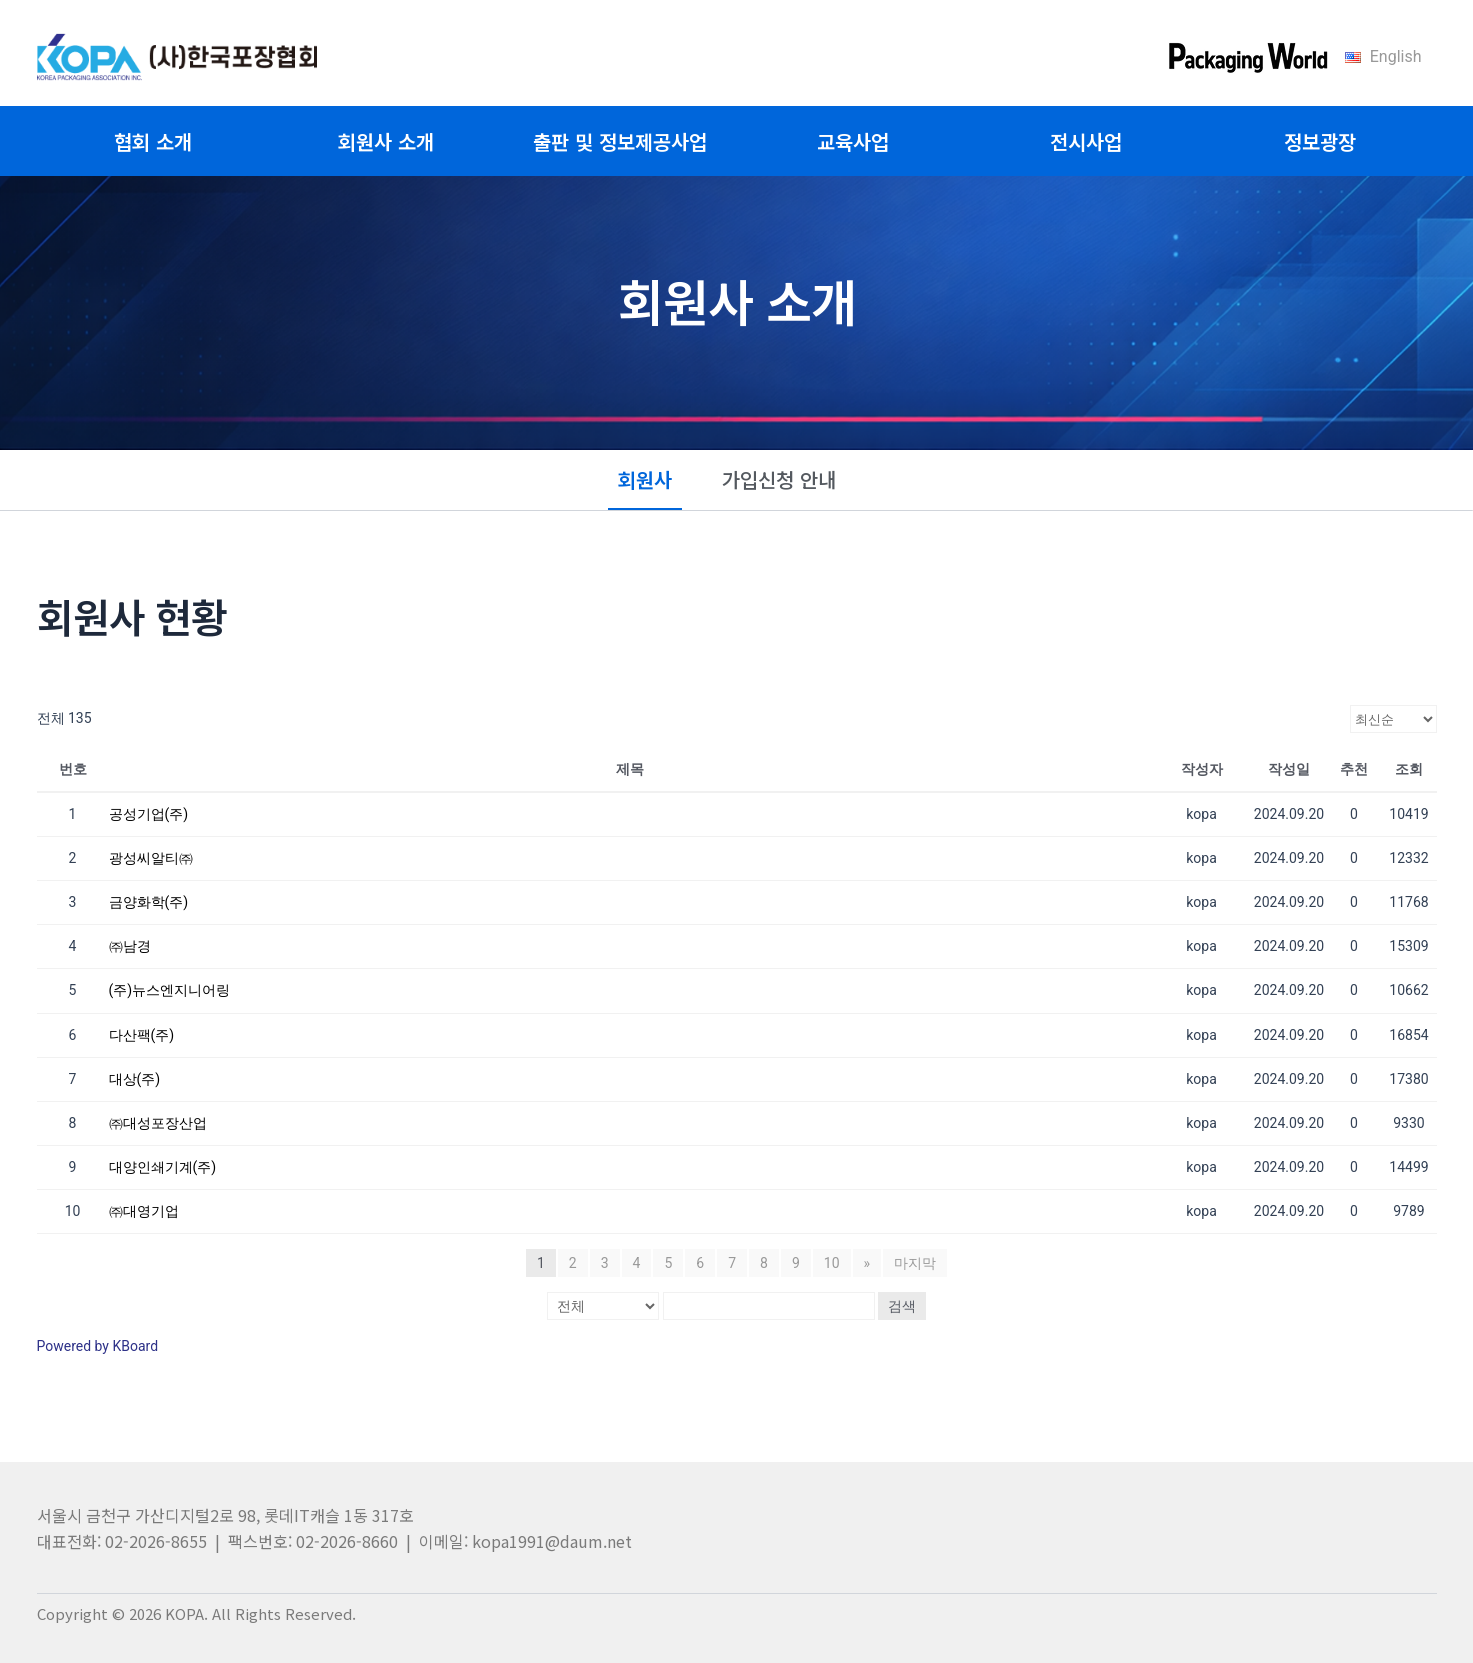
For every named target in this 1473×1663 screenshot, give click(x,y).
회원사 (645, 479)
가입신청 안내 (779, 479)
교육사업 (853, 141)
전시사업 (1086, 141)
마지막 (915, 1263)
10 (832, 1263)
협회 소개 (153, 141)
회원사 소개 (386, 141)
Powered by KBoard (98, 1346)
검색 (902, 1306)
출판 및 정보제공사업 (620, 141)
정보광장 (1320, 141)
